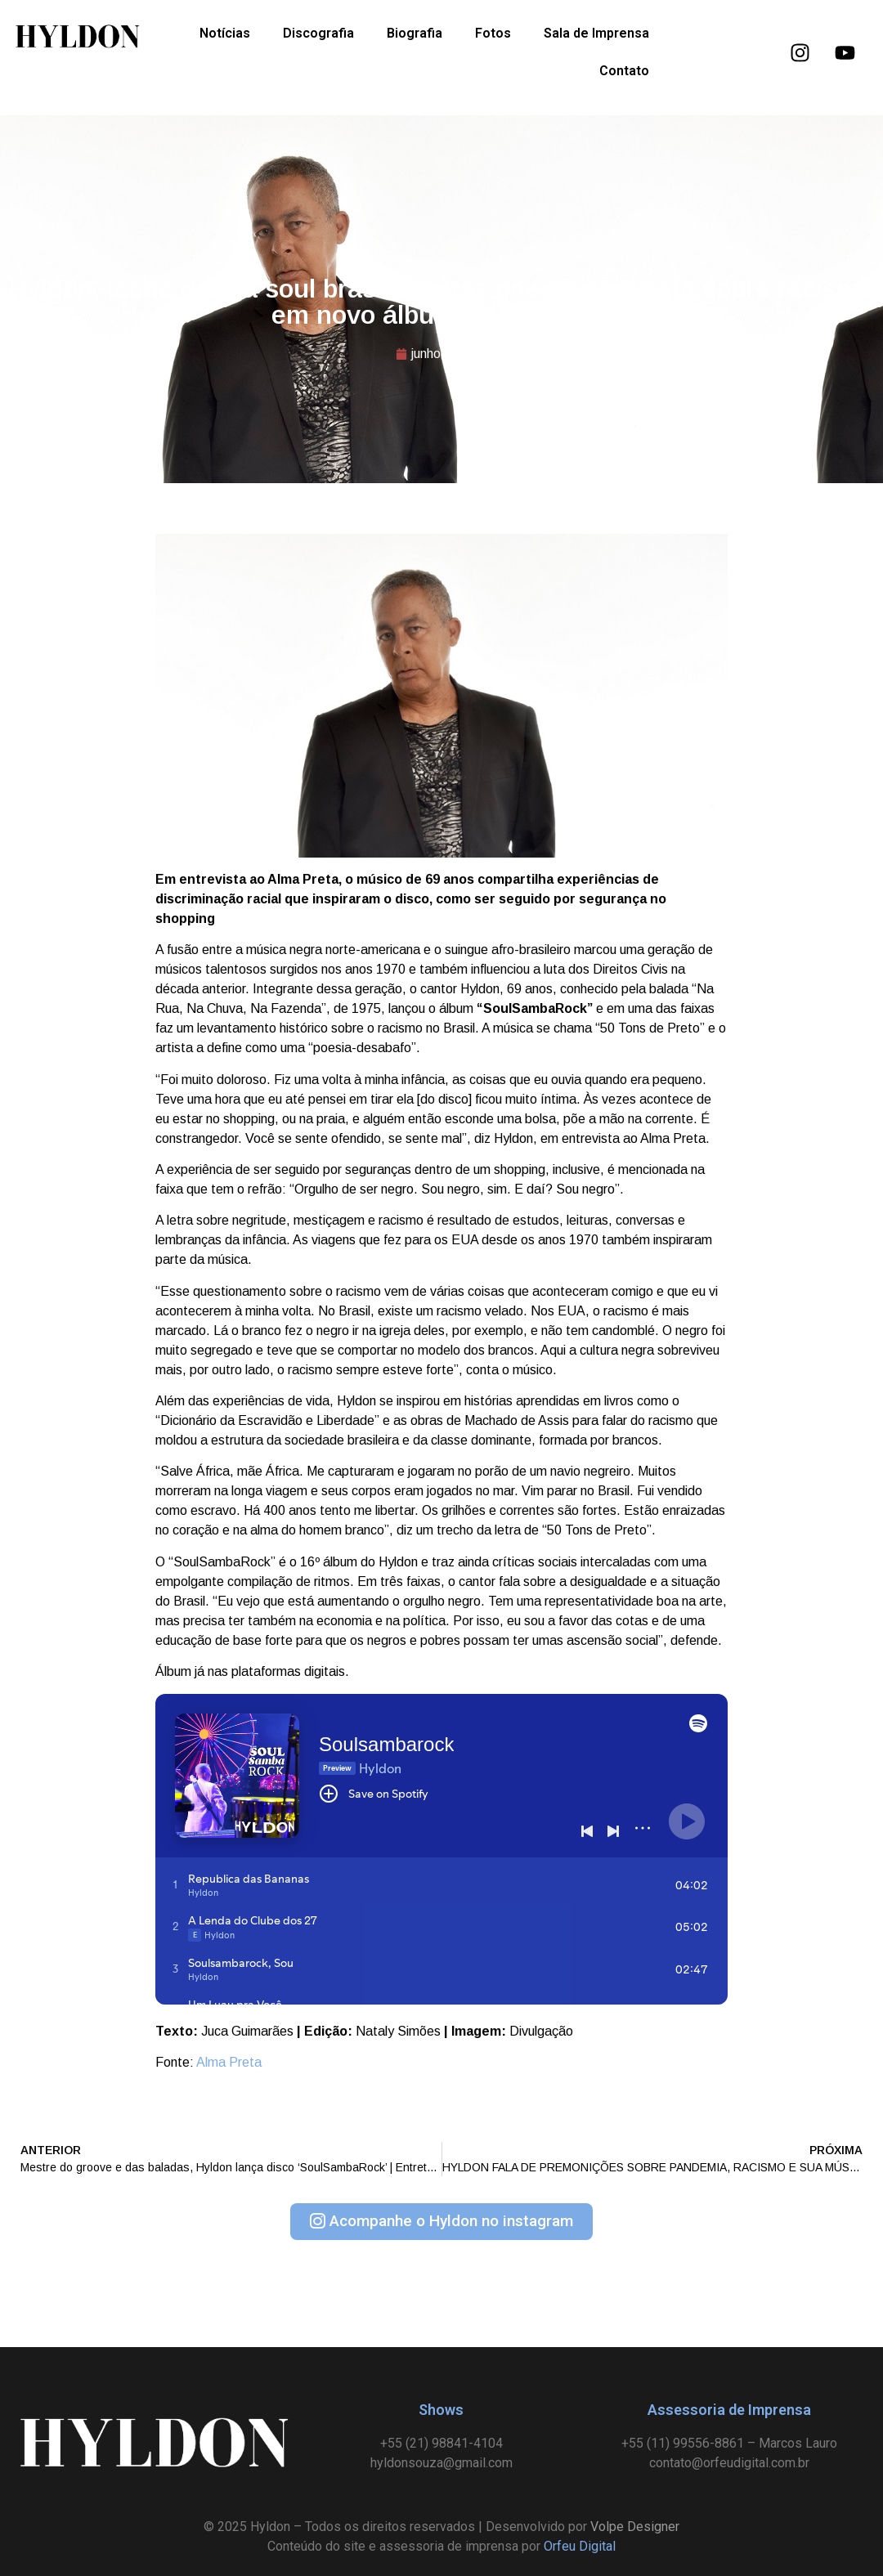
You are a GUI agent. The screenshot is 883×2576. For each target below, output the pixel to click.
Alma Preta (229, 2062)
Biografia (414, 33)
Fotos (493, 33)
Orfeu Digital (580, 2546)
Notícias (224, 33)
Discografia (318, 33)
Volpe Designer (634, 2526)
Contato (624, 70)
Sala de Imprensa (596, 33)
